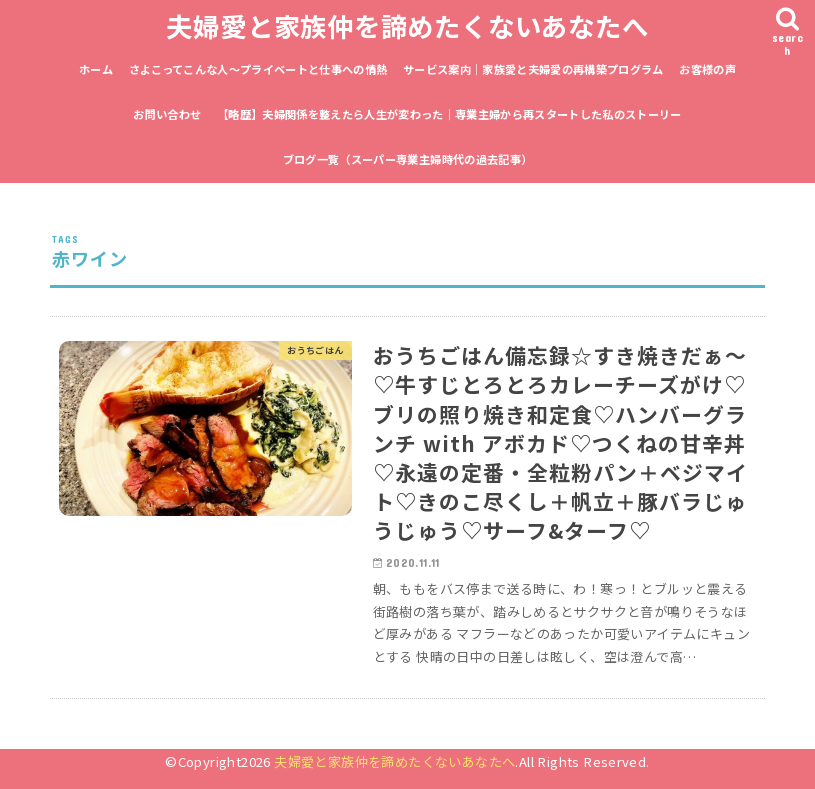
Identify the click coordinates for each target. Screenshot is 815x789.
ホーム (96, 69)
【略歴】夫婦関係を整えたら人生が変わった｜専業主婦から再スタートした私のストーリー (449, 114)
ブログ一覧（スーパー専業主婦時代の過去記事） (407, 159)
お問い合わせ (167, 114)
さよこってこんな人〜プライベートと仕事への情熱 (258, 69)
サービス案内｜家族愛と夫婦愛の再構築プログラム (533, 69)
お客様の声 (707, 69)
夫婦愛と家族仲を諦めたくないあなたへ (407, 25)
